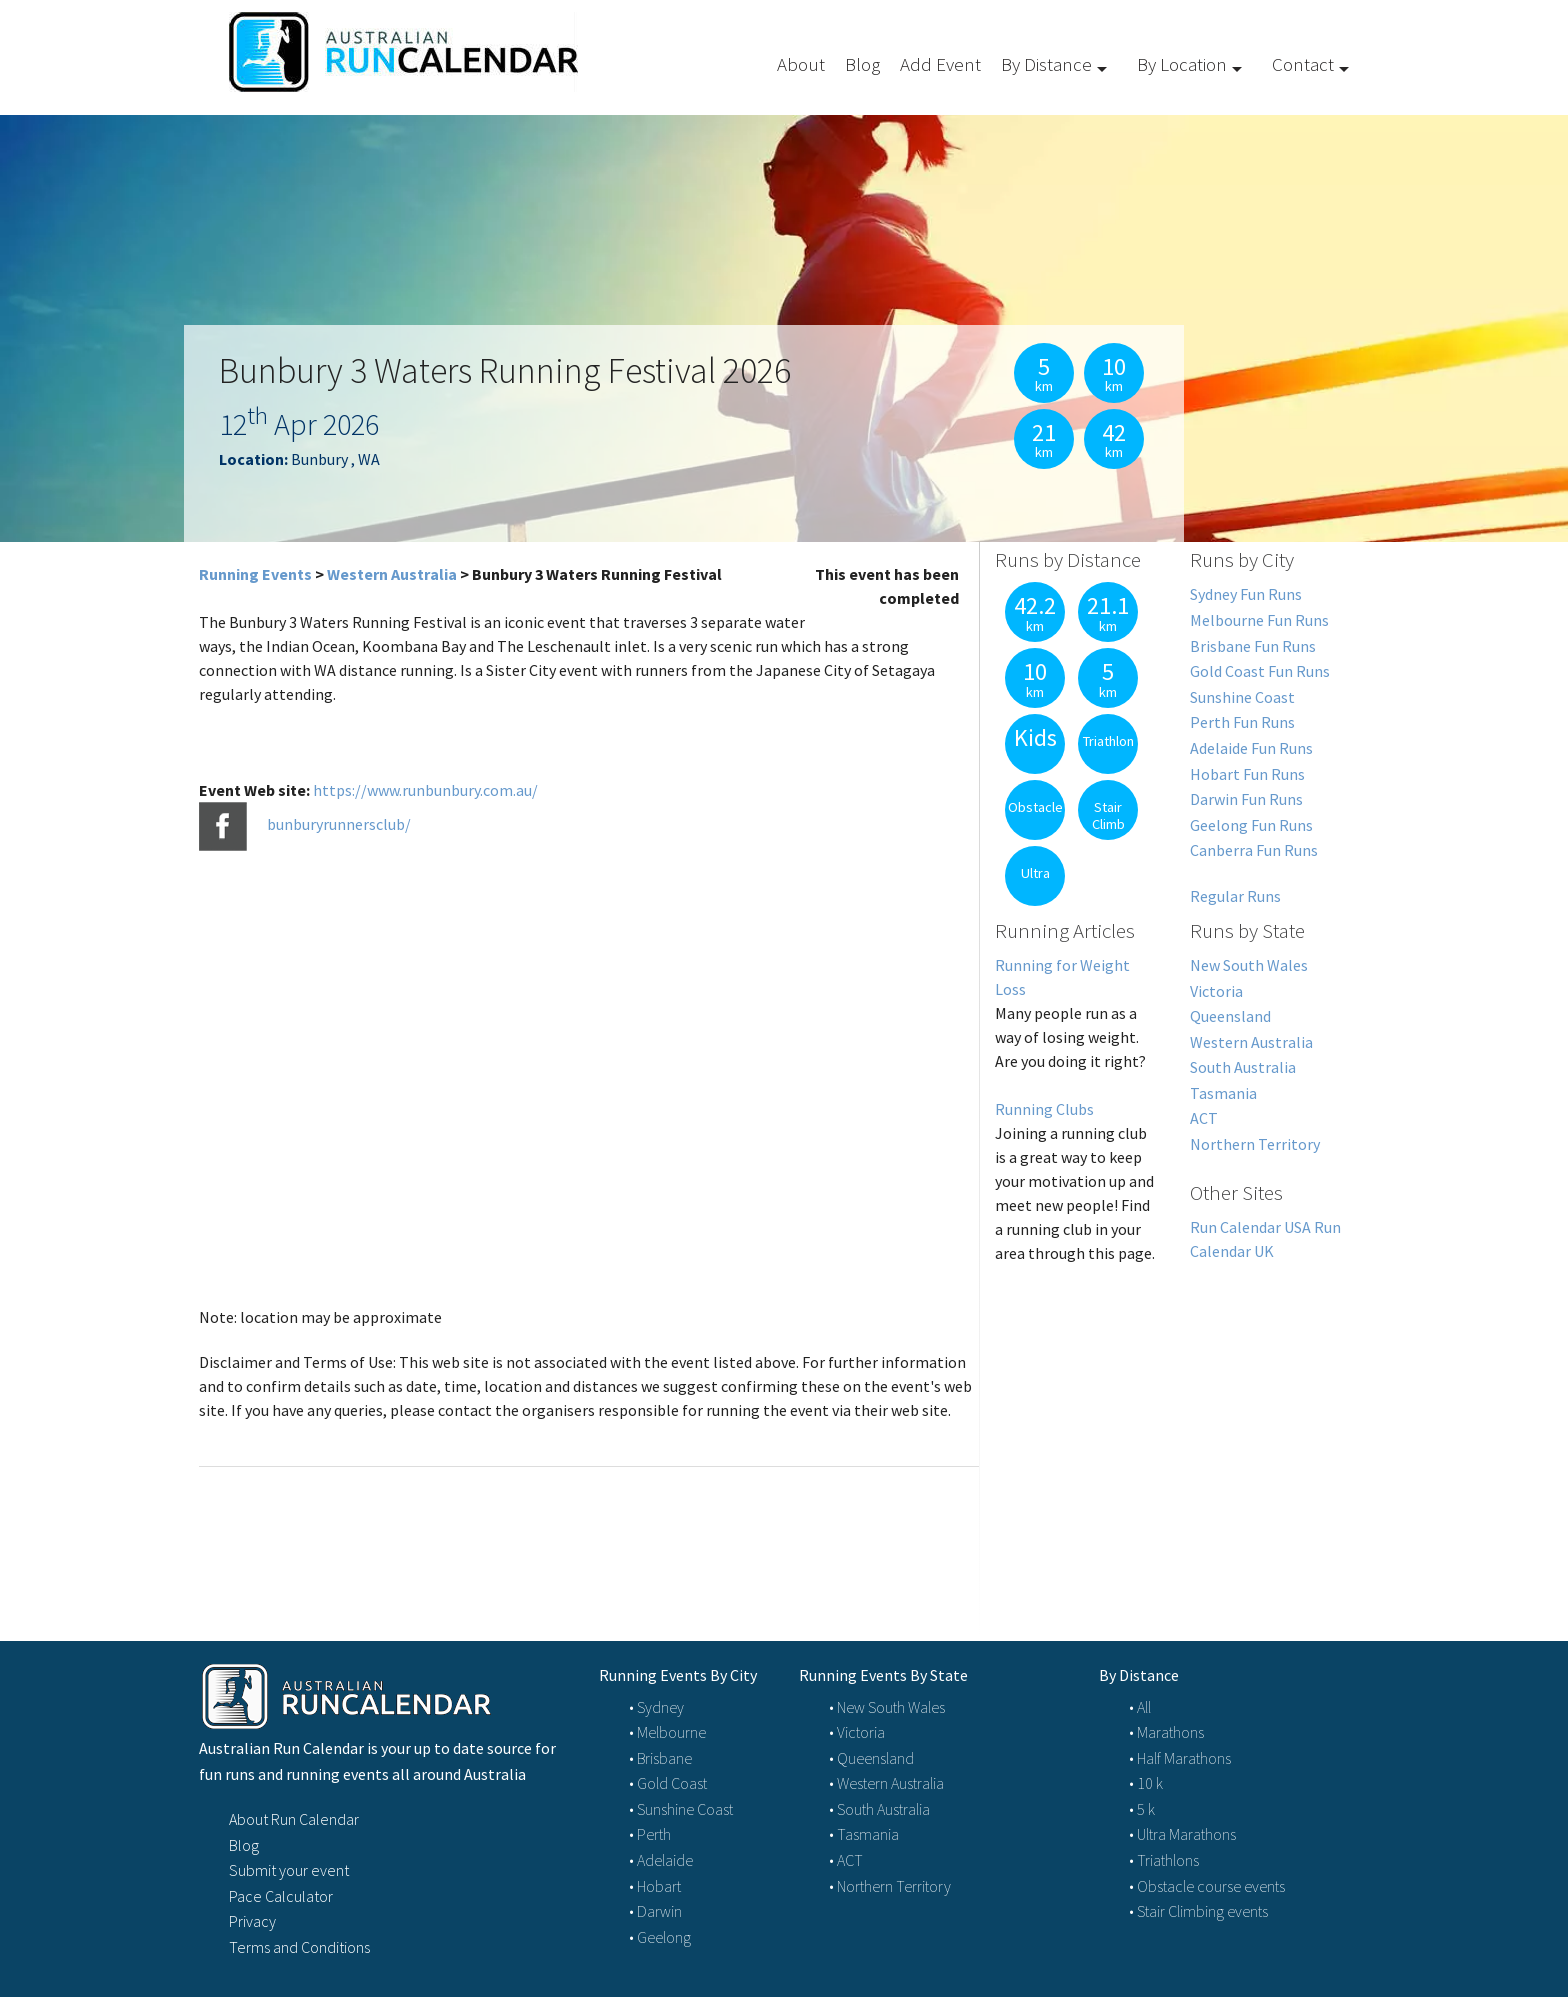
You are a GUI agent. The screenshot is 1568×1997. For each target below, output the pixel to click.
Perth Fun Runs (1242, 722)
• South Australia (879, 1809)
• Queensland (871, 1758)
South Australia (1243, 1067)
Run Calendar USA (1250, 1227)
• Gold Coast (668, 1783)
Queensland (1230, 1016)
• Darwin (655, 1911)
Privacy (252, 1921)
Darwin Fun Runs (1246, 799)
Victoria (1216, 991)
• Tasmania (864, 1834)
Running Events (255, 574)
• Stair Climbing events (1198, 1911)
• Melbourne (667, 1732)
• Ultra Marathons (1182, 1834)
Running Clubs (1044, 1109)
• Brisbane (660, 1758)
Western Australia (392, 574)
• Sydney (656, 1707)
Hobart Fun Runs (1247, 774)
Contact (1303, 64)
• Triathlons (1164, 1860)
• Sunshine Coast (681, 1809)
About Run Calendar (294, 1819)
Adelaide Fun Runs (1251, 748)
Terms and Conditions (299, 1947)
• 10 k (1146, 1783)
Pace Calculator (281, 1896)
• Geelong (660, 1937)
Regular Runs (1235, 896)
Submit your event (289, 1870)
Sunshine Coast (1242, 697)
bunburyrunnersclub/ (339, 824)
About (801, 64)
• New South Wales (887, 1707)
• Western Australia (886, 1783)
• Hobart (655, 1886)
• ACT (846, 1860)
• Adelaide (661, 1860)
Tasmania (1223, 1093)
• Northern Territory (890, 1886)
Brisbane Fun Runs (1253, 646)
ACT (1204, 1118)
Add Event (940, 64)
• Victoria (857, 1732)
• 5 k (1142, 1809)
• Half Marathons (1180, 1758)
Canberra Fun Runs (1254, 850)
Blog (862, 64)
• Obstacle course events (1207, 1886)
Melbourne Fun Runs (1259, 620)
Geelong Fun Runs (1251, 825)
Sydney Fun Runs (1246, 594)
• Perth (650, 1834)
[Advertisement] (1174, 1429)
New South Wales (1249, 965)
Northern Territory (1255, 1144)
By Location (1182, 64)
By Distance (1046, 64)
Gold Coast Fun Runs (1260, 671)
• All (1140, 1707)
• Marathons (1166, 1732)
